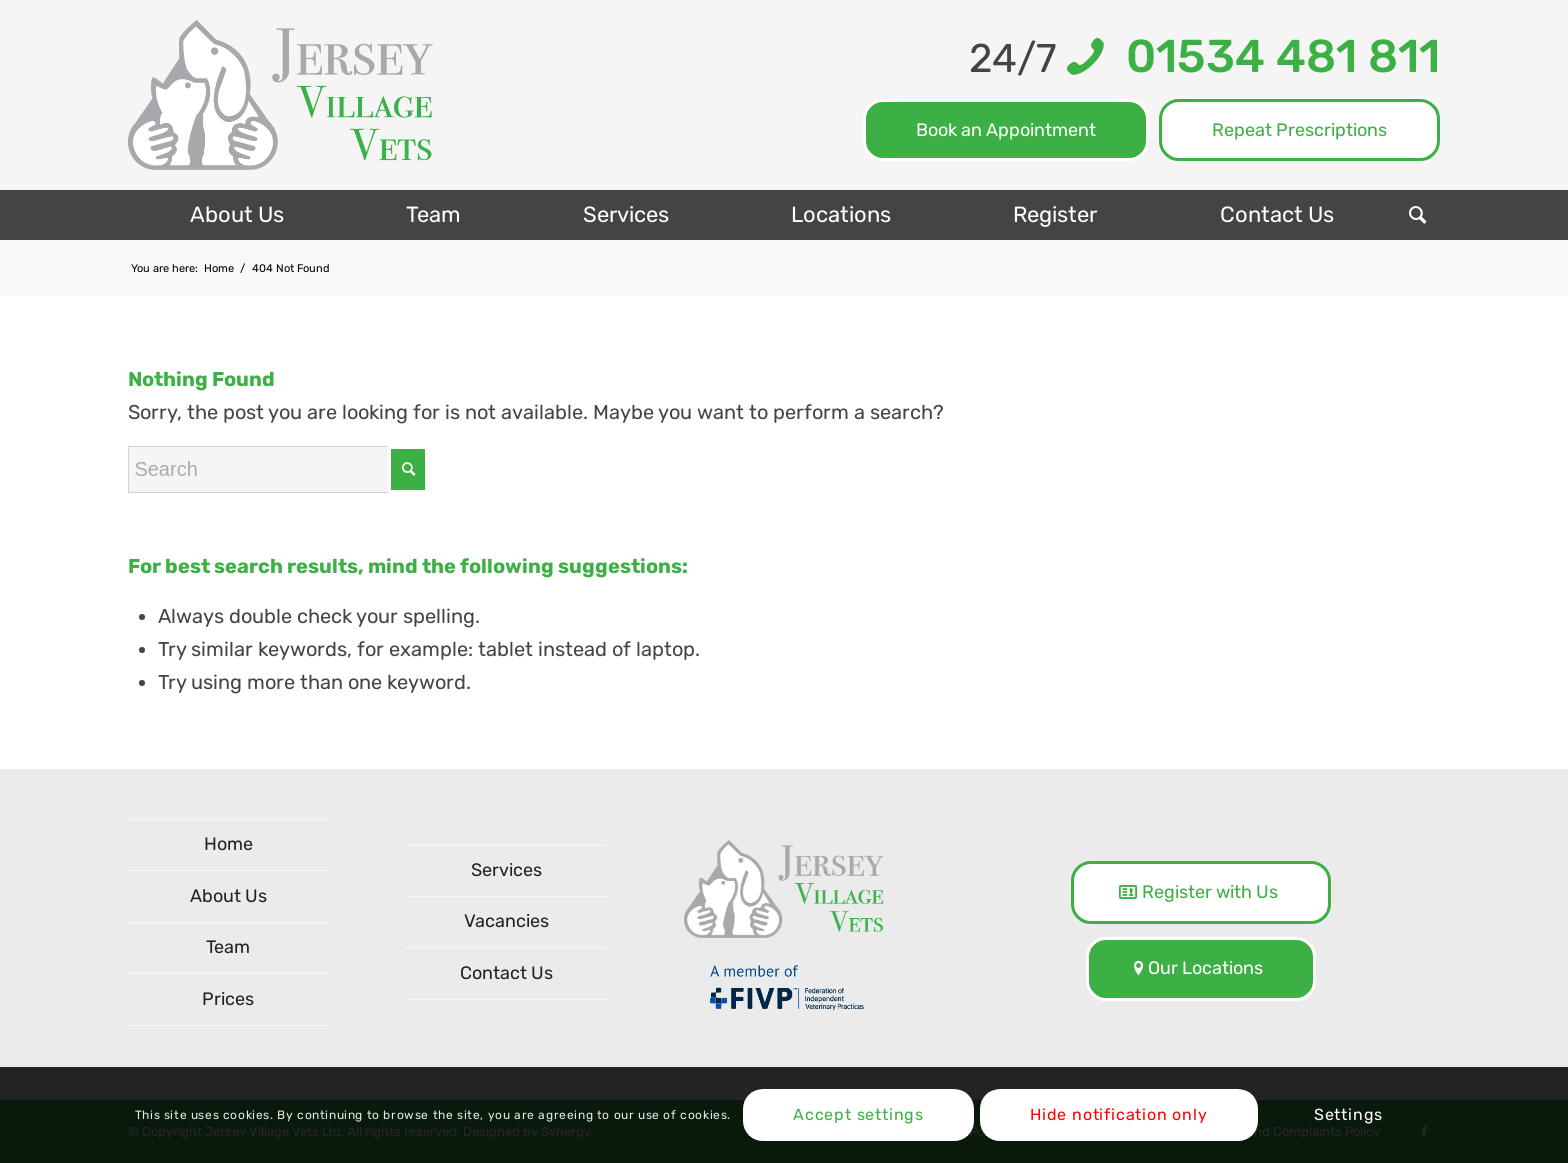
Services (506, 870)
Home (228, 844)
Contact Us (506, 973)
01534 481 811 (1272, 56)
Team (228, 947)
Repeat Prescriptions (1299, 130)
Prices (228, 999)
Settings (1348, 1114)
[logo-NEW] (280, 95)
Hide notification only (1119, 1114)
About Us (228, 896)
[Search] (1417, 215)
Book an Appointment (1006, 130)
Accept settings (858, 1114)
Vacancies (506, 921)
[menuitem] (236, 215)
